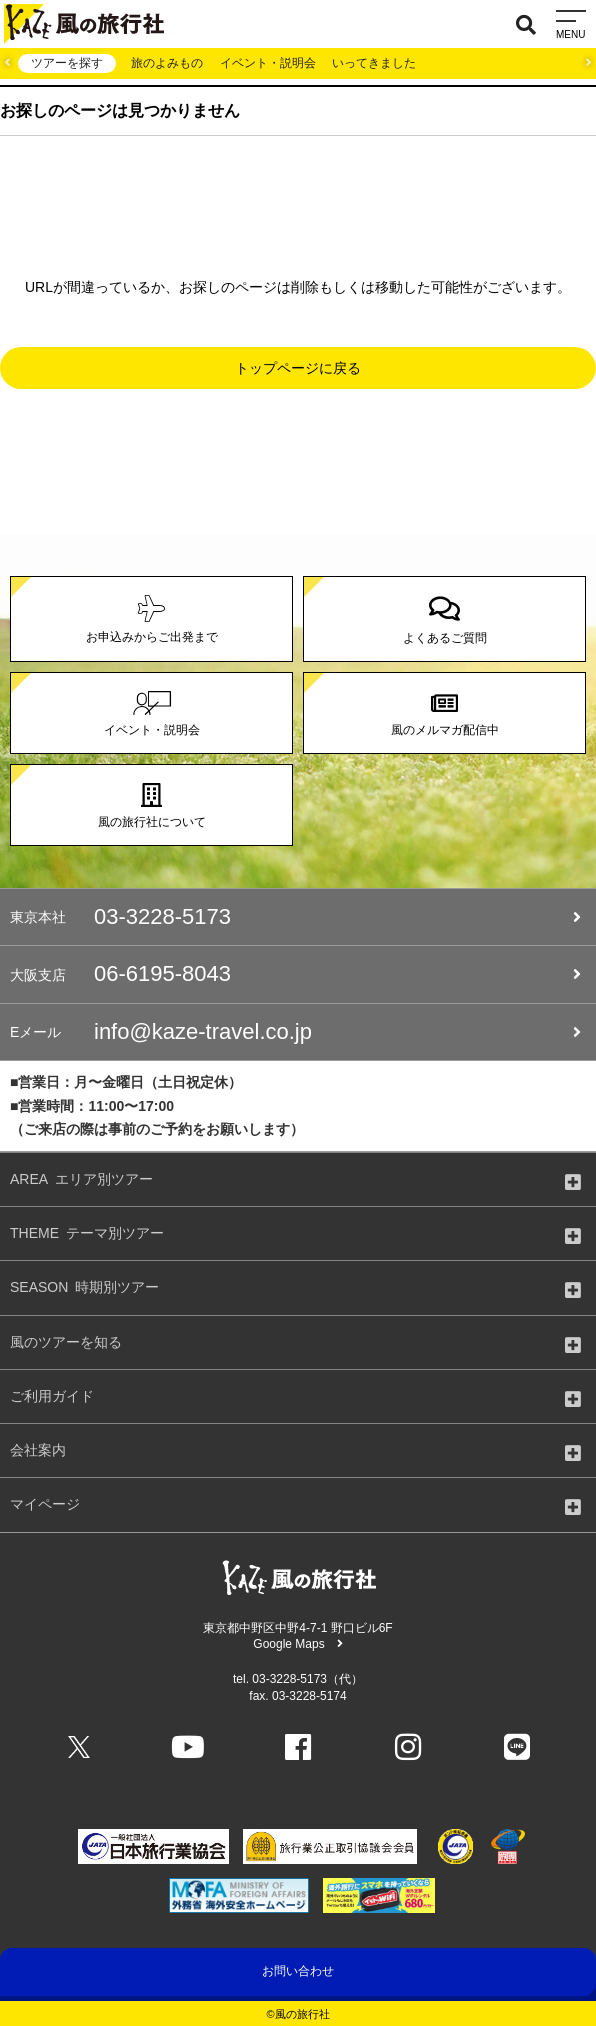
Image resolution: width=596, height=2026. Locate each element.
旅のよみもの (167, 63)
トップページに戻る (298, 368)
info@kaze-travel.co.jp (295, 1032)
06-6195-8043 (295, 974)
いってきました (374, 63)
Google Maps (297, 1644)
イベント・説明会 (268, 63)
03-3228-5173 (295, 917)
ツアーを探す (67, 63)
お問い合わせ (298, 1971)
